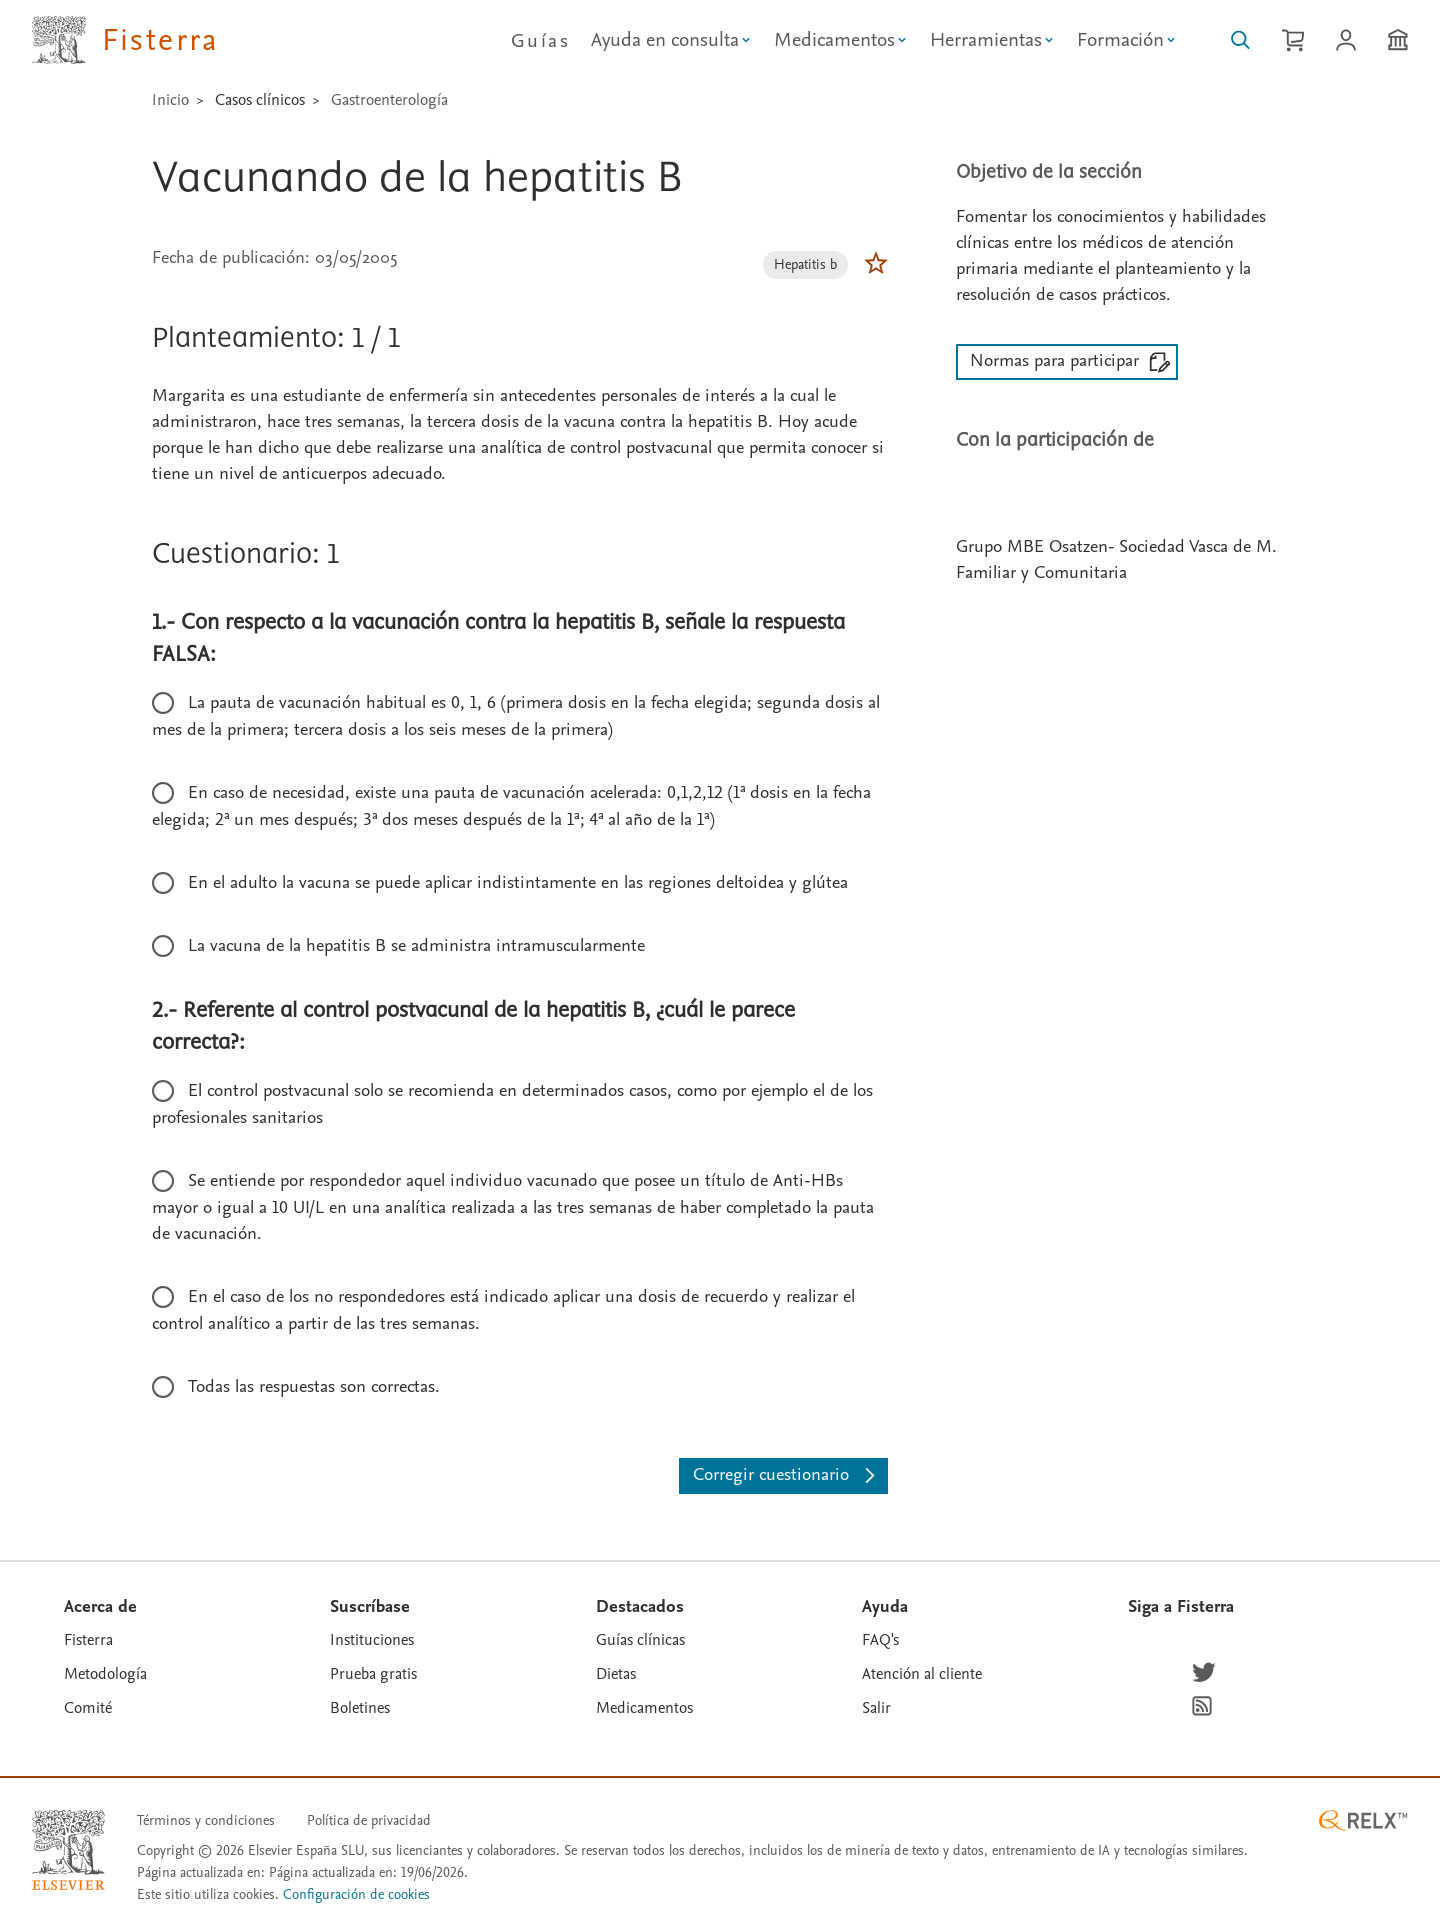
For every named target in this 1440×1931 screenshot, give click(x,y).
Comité (88, 1708)
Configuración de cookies (356, 1895)
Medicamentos (644, 1708)
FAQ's (880, 1640)
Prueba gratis (373, 1674)
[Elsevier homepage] (68, 1850)
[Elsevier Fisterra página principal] (125, 40)
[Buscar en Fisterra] (1240, 40)
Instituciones (372, 1640)
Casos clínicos (260, 100)
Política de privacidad (369, 1820)
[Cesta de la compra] (1293, 40)
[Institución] (1398, 40)
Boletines (360, 1708)
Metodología (105, 1674)
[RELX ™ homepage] (1363, 1820)
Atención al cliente (922, 1674)
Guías (540, 41)
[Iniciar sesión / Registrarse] (1346, 40)
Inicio (170, 100)
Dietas (616, 1674)
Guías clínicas (640, 1640)
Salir (876, 1708)
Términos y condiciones (206, 1820)
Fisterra (88, 1640)
